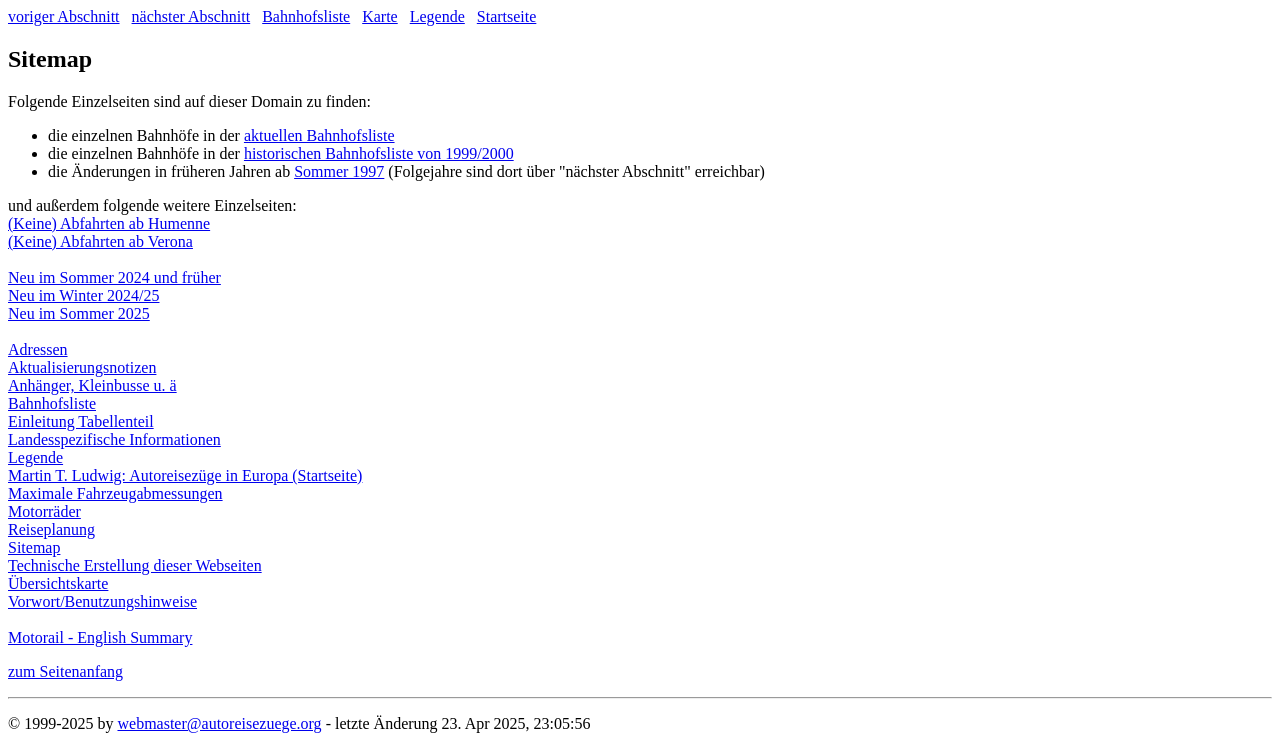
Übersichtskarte (58, 583)
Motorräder (44, 511)
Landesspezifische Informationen (114, 439)
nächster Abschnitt (191, 16)
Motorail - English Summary (100, 637)
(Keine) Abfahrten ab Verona (100, 241)
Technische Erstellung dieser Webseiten (135, 565)
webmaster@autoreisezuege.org (219, 723)
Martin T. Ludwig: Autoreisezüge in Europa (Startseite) (185, 475)
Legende (437, 16)
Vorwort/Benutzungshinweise (102, 601)
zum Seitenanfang (65, 671)
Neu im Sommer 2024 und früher (114, 277)
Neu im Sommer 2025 (79, 313)
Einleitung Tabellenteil (81, 421)
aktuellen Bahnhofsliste (319, 135)
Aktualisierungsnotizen (82, 367)
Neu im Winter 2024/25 (83, 295)
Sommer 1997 (339, 171)
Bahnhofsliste (306, 16)
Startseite (507, 16)
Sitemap (34, 547)
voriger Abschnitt (64, 16)
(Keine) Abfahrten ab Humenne (109, 223)
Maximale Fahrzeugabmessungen (115, 493)
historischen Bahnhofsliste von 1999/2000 (379, 153)
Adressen (38, 349)
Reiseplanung (51, 529)
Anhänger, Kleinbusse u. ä (92, 385)
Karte (380, 16)
